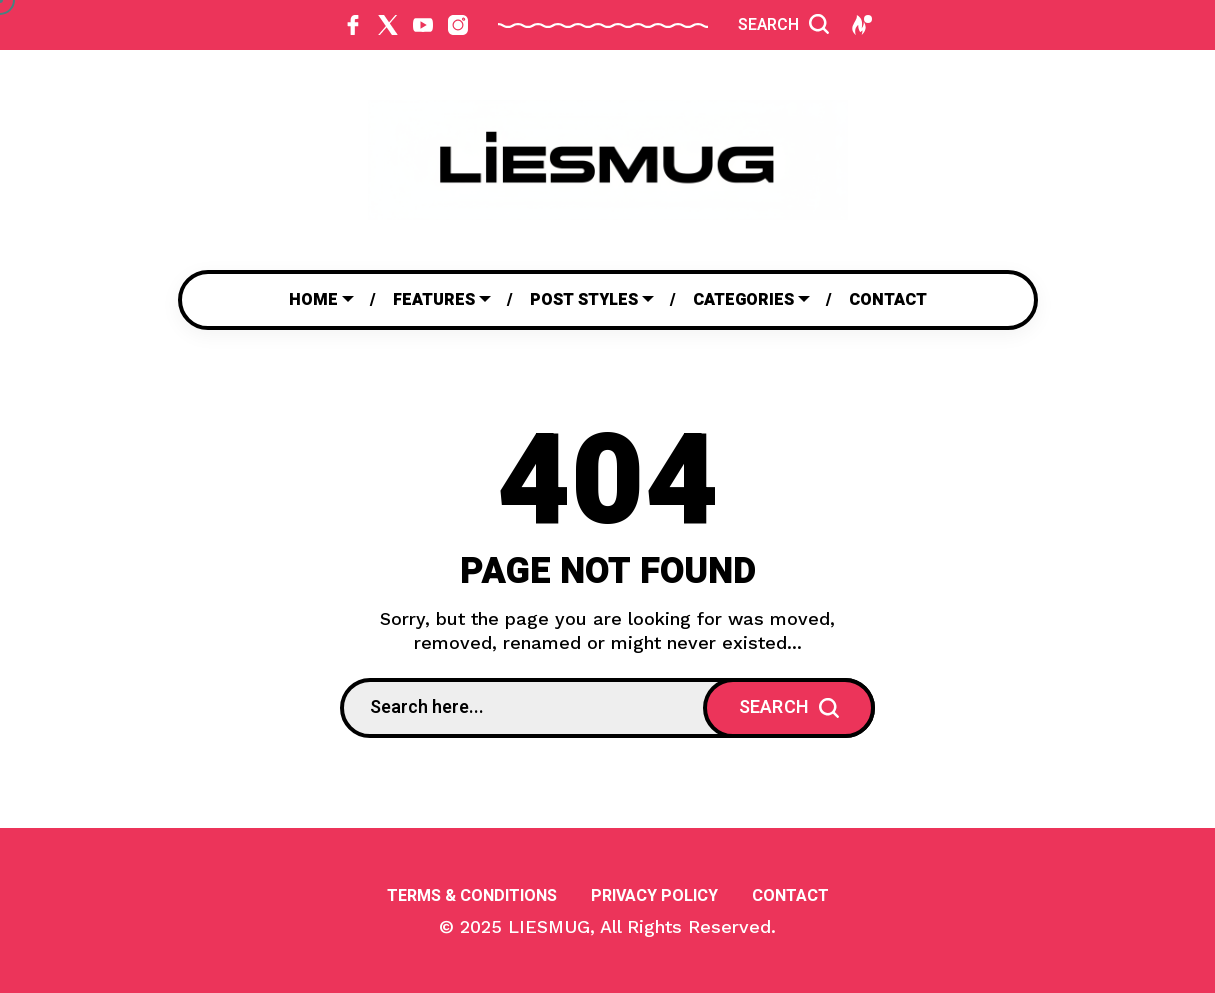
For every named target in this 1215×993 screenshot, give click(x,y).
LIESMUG (549, 926)
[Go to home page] (608, 160)
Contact (790, 896)
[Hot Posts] (860, 25)
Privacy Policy (654, 896)
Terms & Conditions (472, 896)
